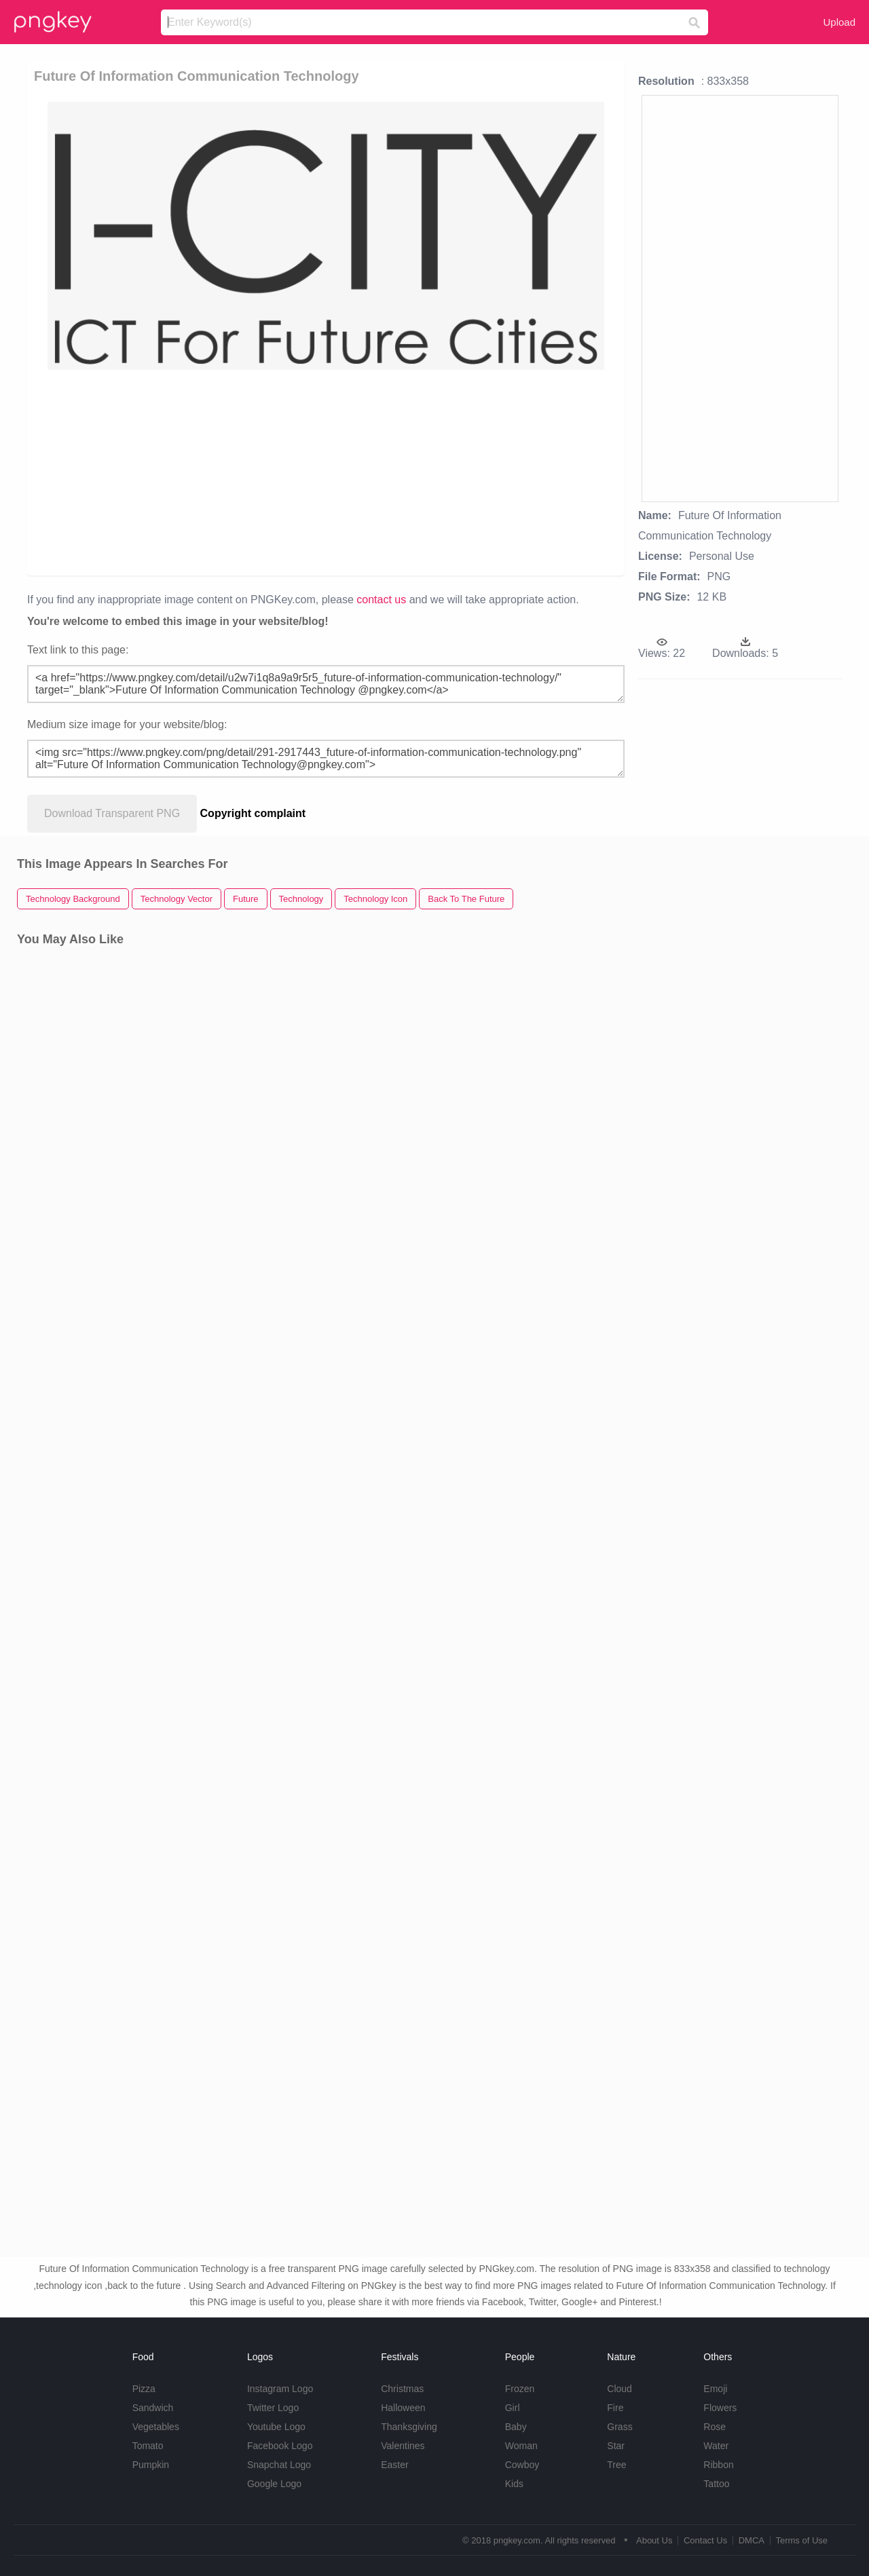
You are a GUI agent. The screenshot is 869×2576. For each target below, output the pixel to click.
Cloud (619, 2388)
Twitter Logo (273, 2407)
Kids (514, 2483)
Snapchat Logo (279, 2464)
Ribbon (718, 2464)
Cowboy (522, 2464)
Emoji (715, 2388)
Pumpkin (150, 2464)
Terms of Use (801, 2540)
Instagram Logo (280, 2388)
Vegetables (155, 2426)
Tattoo (716, 2483)
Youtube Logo (276, 2426)
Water (715, 2445)
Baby (516, 2426)
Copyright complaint (253, 813)
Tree (616, 2464)
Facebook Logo (280, 2445)
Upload (839, 22)
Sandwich (153, 2407)
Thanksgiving (409, 2426)
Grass (619, 2426)
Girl (512, 2407)
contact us (381, 599)
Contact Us (705, 2540)
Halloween (403, 2407)
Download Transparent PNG (112, 813)
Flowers (720, 2407)
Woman (521, 2445)
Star (616, 2445)
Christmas (402, 2388)
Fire (615, 2407)
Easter (394, 2464)
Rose (714, 2426)
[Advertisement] (328, 472)
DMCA (751, 2540)
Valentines (402, 2445)
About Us (654, 2540)
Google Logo (274, 2483)
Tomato (148, 2445)
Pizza (143, 2388)
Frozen (520, 2388)
